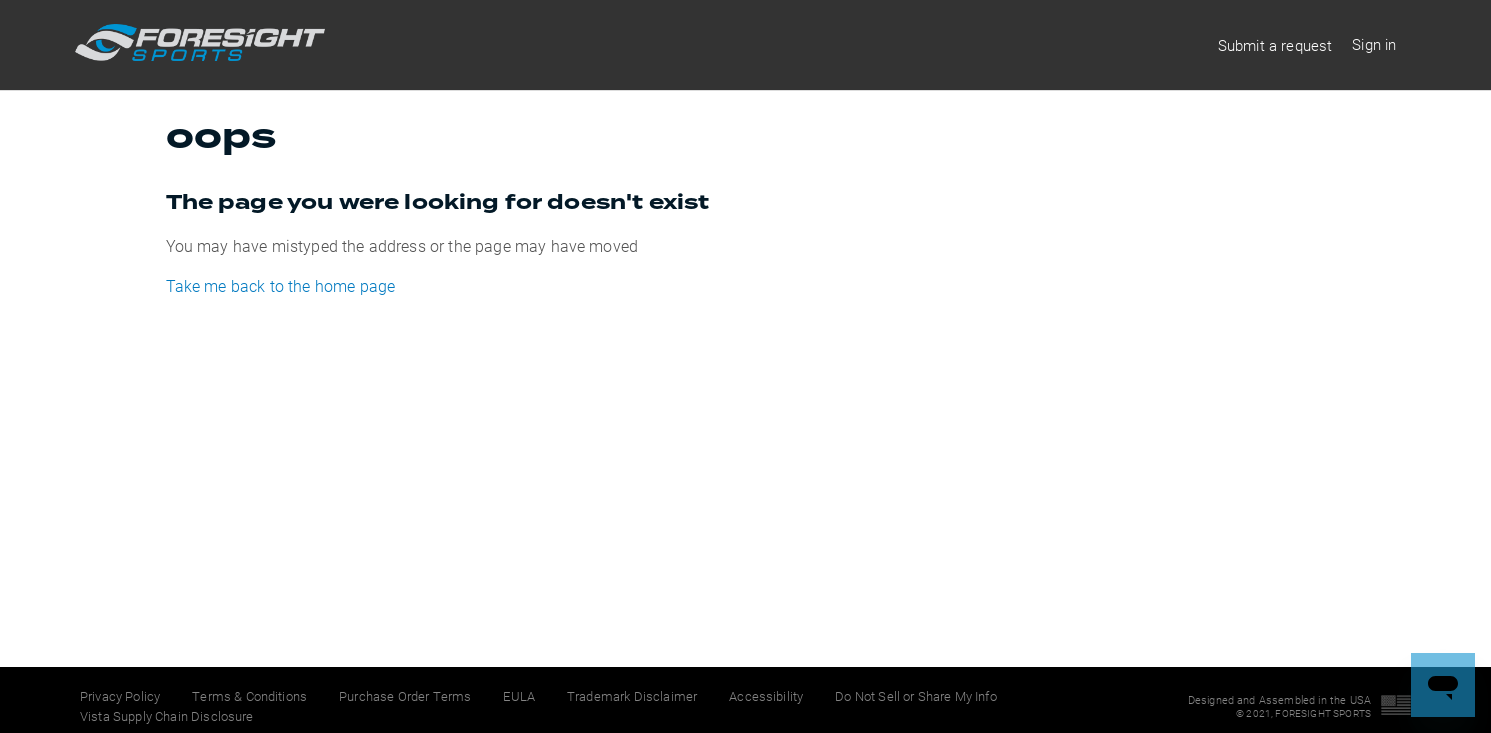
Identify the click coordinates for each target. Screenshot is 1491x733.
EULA (519, 696)
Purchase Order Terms (405, 696)
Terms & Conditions (249, 696)
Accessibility (766, 696)
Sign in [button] (1374, 44)
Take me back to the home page (281, 285)
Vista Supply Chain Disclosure (167, 716)
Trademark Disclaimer (632, 696)
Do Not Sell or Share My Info (915, 696)
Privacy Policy (120, 696)
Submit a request (1275, 45)
